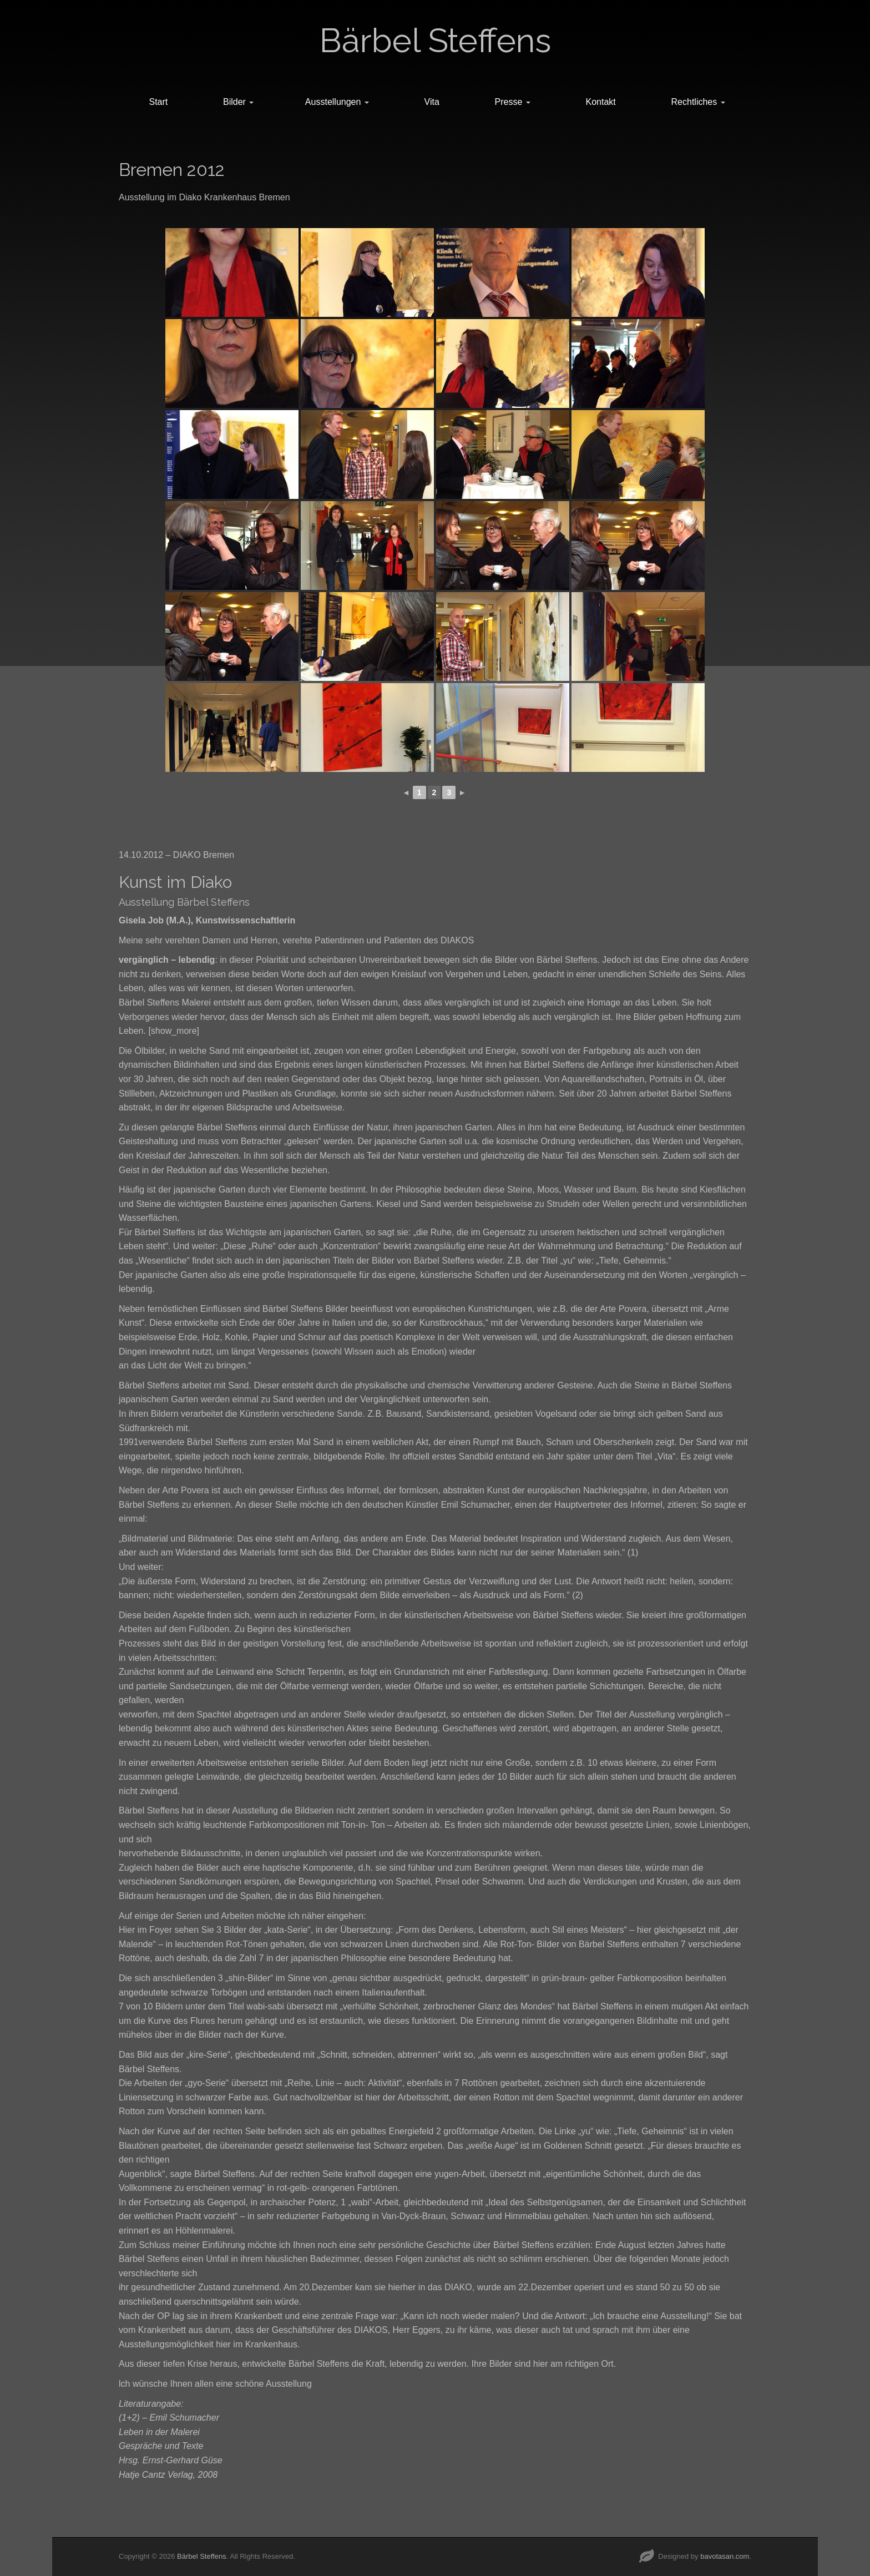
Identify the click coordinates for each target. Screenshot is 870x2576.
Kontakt (601, 102)
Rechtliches (698, 102)
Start (158, 102)
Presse (512, 102)
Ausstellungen (337, 102)
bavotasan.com (724, 2556)
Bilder (238, 102)
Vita (431, 102)
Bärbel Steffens (435, 40)
